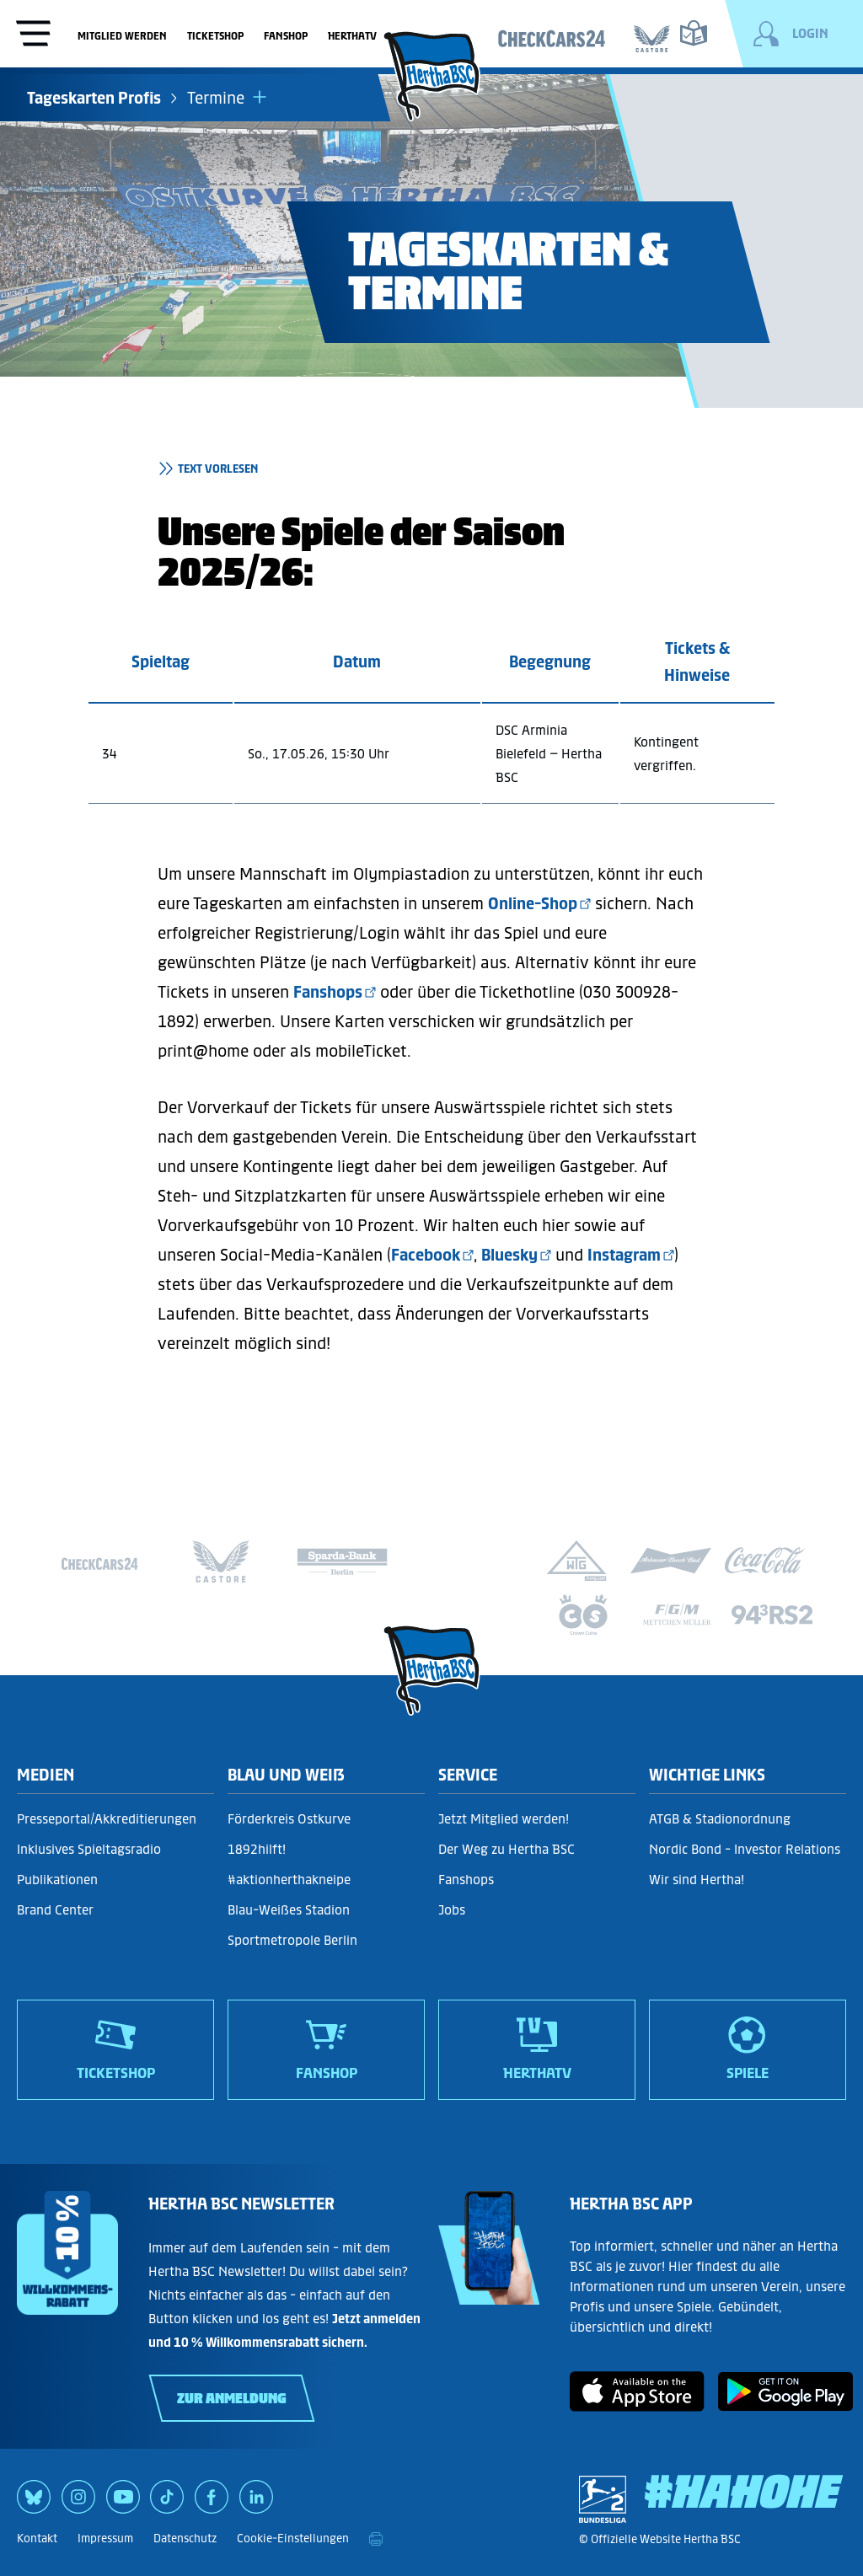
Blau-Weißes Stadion (289, 1910)
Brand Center (55, 1910)
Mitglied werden (122, 35)
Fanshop (286, 35)
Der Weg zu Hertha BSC (506, 1849)
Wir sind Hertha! (696, 1880)
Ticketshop (215, 35)
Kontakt (37, 2538)
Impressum (105, 2538)
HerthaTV (352, 35)
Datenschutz (185, 2538)
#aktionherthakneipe (289, 1880)
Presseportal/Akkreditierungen (106, 1819)
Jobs (451, 1910)
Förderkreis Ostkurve (289, 1819)
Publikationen (57, 1880)
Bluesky (509, 1255)
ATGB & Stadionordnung (720, 1819)
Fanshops (327, 992)
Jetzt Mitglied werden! (503, 1819)
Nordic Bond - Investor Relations (744, 1849)
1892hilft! (257, 1849)
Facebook (425, 1255)
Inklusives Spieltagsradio (89, 1849)
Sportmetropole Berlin (292, 1940)
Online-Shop (532, 903)
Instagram (624, 1255)
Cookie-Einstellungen (293, 2538)
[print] (376, 2539)
